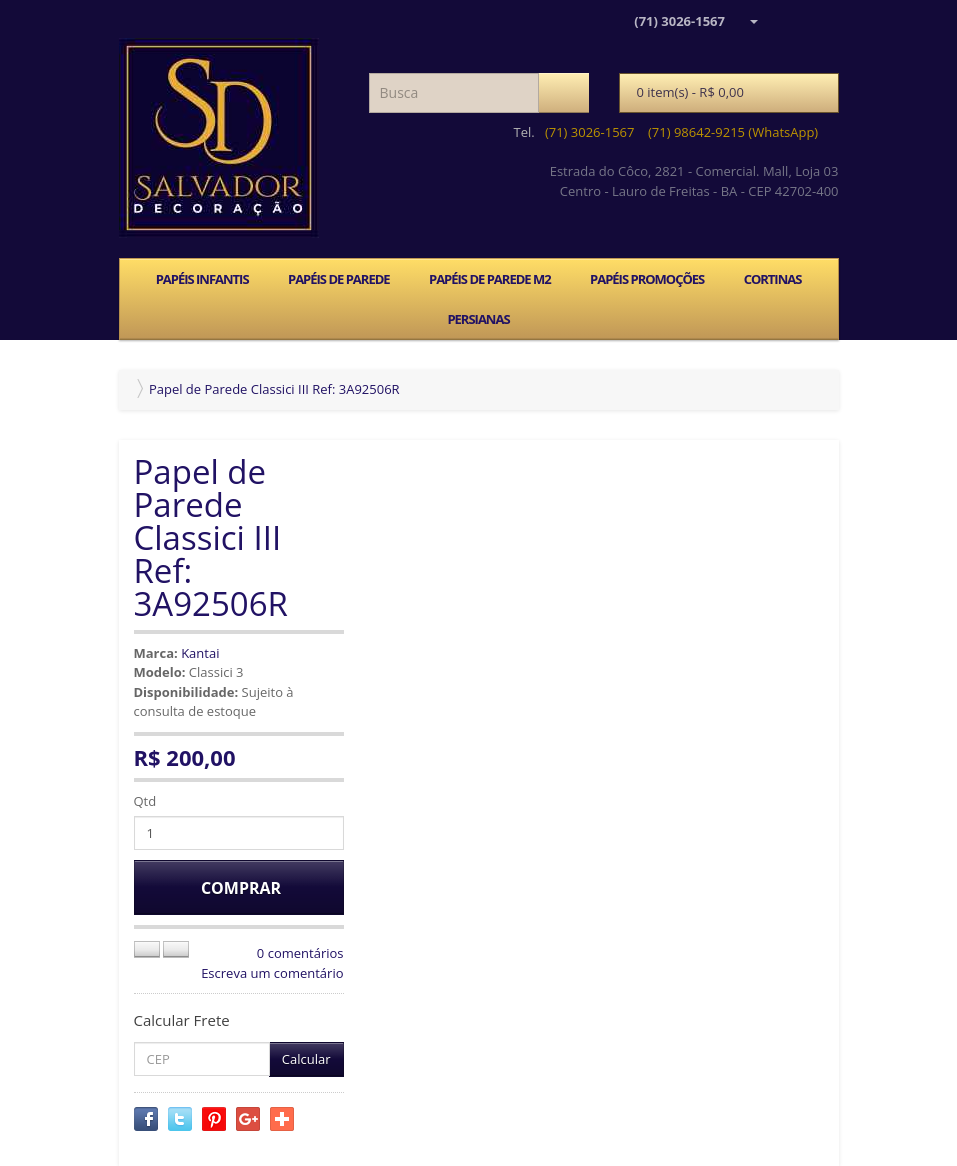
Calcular (306, 1059)
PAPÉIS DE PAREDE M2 (490, 279)
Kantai (200, 653)
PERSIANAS (478, 319)
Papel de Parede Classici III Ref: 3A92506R (274, 389)
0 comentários (300, 953)
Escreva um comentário (272, 973)
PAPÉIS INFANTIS (202, 279)
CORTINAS (773, 279)
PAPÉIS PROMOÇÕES (647, 279)
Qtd (145, 801)
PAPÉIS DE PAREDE (339, 279)
